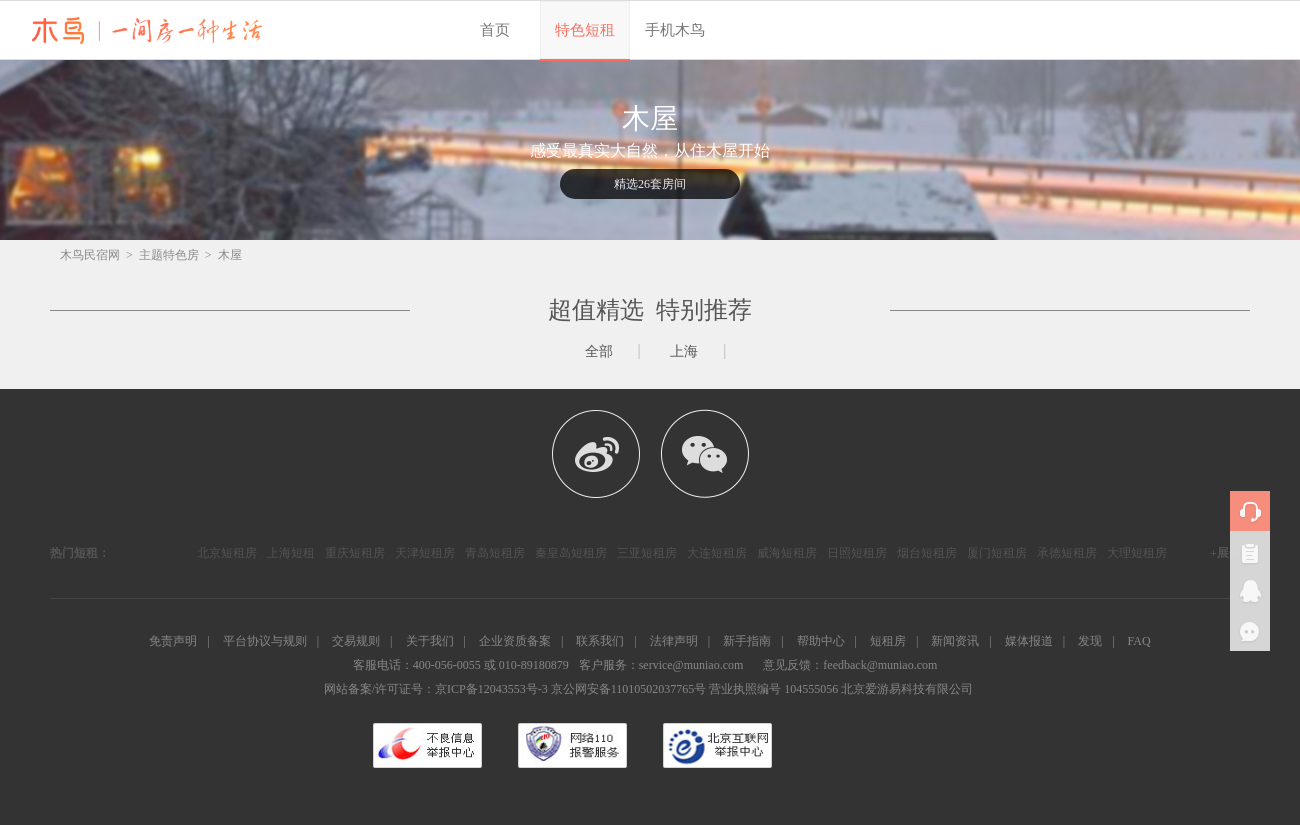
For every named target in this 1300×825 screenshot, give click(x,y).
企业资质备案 (515, 641)
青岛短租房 (495, 553)
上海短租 (291, 553)
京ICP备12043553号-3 (491, 689)
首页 (495, 30)
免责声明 (173, 641)
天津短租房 (425, 553)
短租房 (888, 641)
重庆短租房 (355, 553)
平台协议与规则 (265, 641)
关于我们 (430, 641)
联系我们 (600, 641)
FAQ (1139, 641)
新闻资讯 (955, 641)
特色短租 (585, 30)
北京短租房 (227, 553)
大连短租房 (717, 553)
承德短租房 (1067, 553)
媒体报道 (1029, 641)
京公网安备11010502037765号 (629, 689)
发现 (1090, 641)
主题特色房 (169, 255)
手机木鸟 (675, 30)
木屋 (230, 255)
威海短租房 (787, 553)
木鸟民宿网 (90, 255)
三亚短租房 (647, 553)
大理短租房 (1137, 553)
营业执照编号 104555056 (773, 689)
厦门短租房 (997, 553)
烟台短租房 (927, 553)
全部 (599, 351)
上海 (684, 351)
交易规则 (356, 641)
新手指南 (747, 641)
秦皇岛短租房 (571, 553)
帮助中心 (821, 641)
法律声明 (674, 641)
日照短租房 (857, 553)
